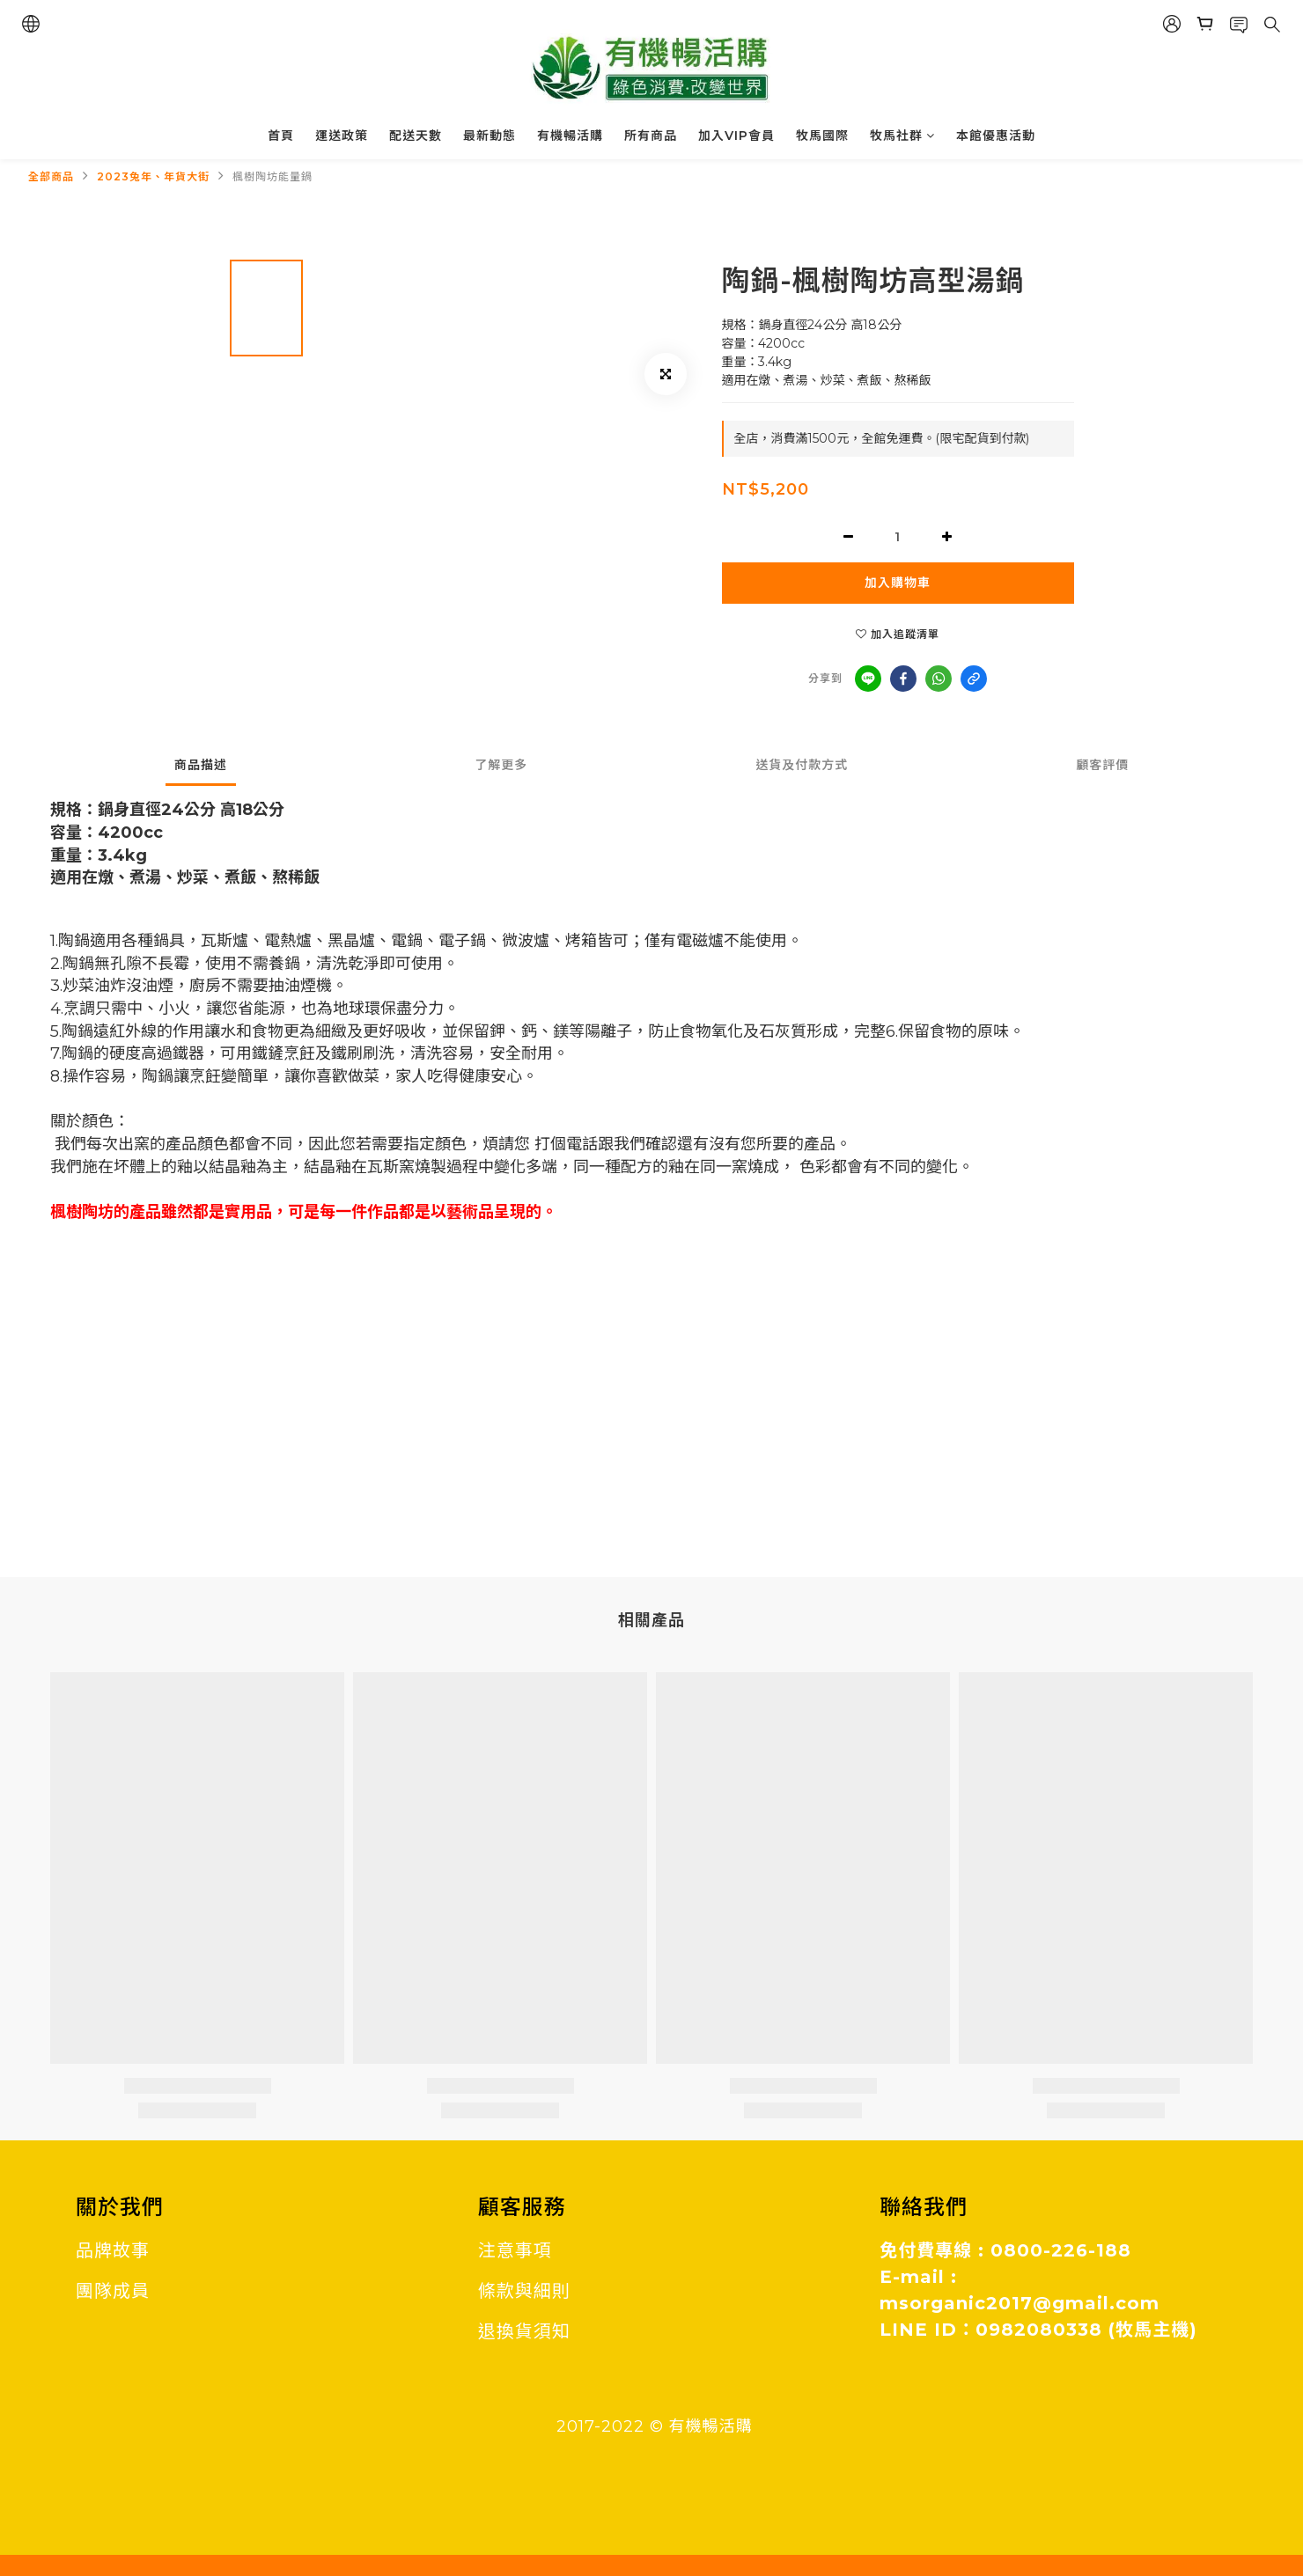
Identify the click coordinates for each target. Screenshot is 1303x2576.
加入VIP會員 (736, 135)
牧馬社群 (902, 135)
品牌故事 (113, 2250)
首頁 (281, 135)
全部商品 (51, 176)
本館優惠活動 (995, 135)
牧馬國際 (822, 135)
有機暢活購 (570, 135)
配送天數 (415, 135)
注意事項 (515, 2250)
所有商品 (650, 135)
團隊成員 (113, 2290)
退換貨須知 (524, 2331)
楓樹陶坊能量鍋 (272, 176)
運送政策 (341, 135)
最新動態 (489, 135)
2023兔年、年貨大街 (153, 176)
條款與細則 (524, 2290)
